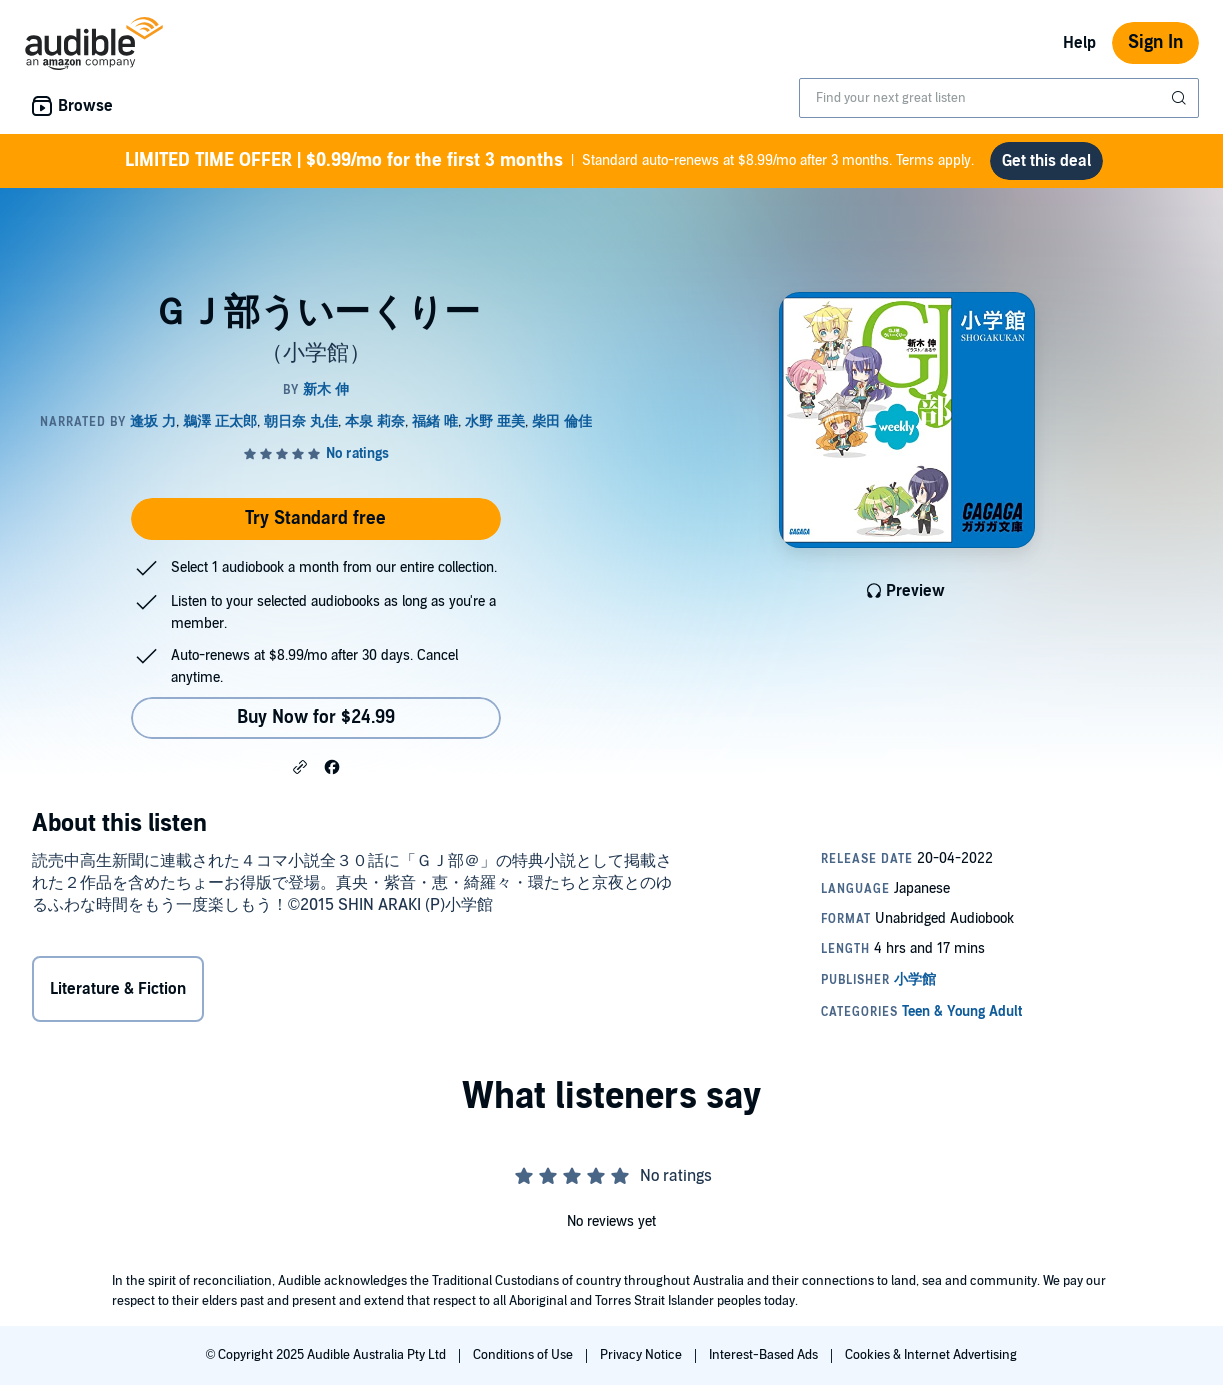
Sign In (1155, 42)
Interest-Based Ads (765, 1355)
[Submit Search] (1181, 98)
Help (1079, 43)
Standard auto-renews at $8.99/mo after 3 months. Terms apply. (549, 161)
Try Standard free (315, 518)
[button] (300, 766)
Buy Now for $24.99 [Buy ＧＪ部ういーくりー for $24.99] (316, 717)
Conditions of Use (524, 1355)
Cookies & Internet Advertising (931, 1355)
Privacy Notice (642, 1355)
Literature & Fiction (118, 989)
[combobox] (999, 98)
